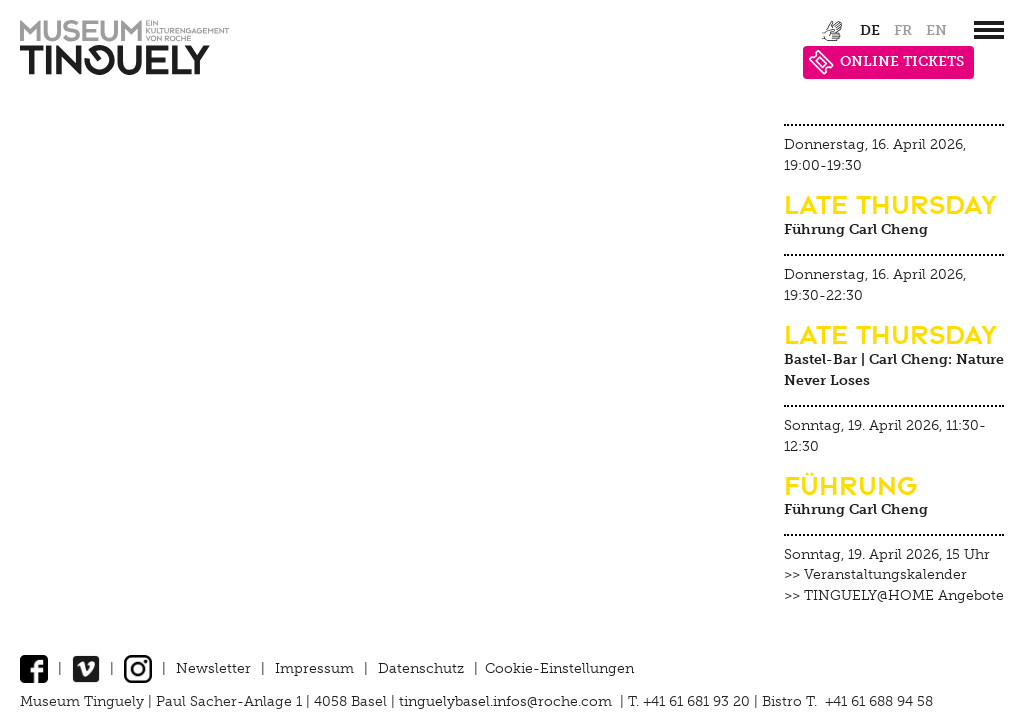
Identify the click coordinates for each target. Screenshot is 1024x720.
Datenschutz (421, 668)
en (936, 30)
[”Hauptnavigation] (989, 30)
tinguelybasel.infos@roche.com (507, 701)
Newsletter (213, 668)
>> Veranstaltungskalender (875, 574)
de (870, 30)
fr (903, 30)
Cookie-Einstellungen (559, 668)
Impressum (314, 668)
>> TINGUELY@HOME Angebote (894, 595)
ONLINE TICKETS (886, 62)
